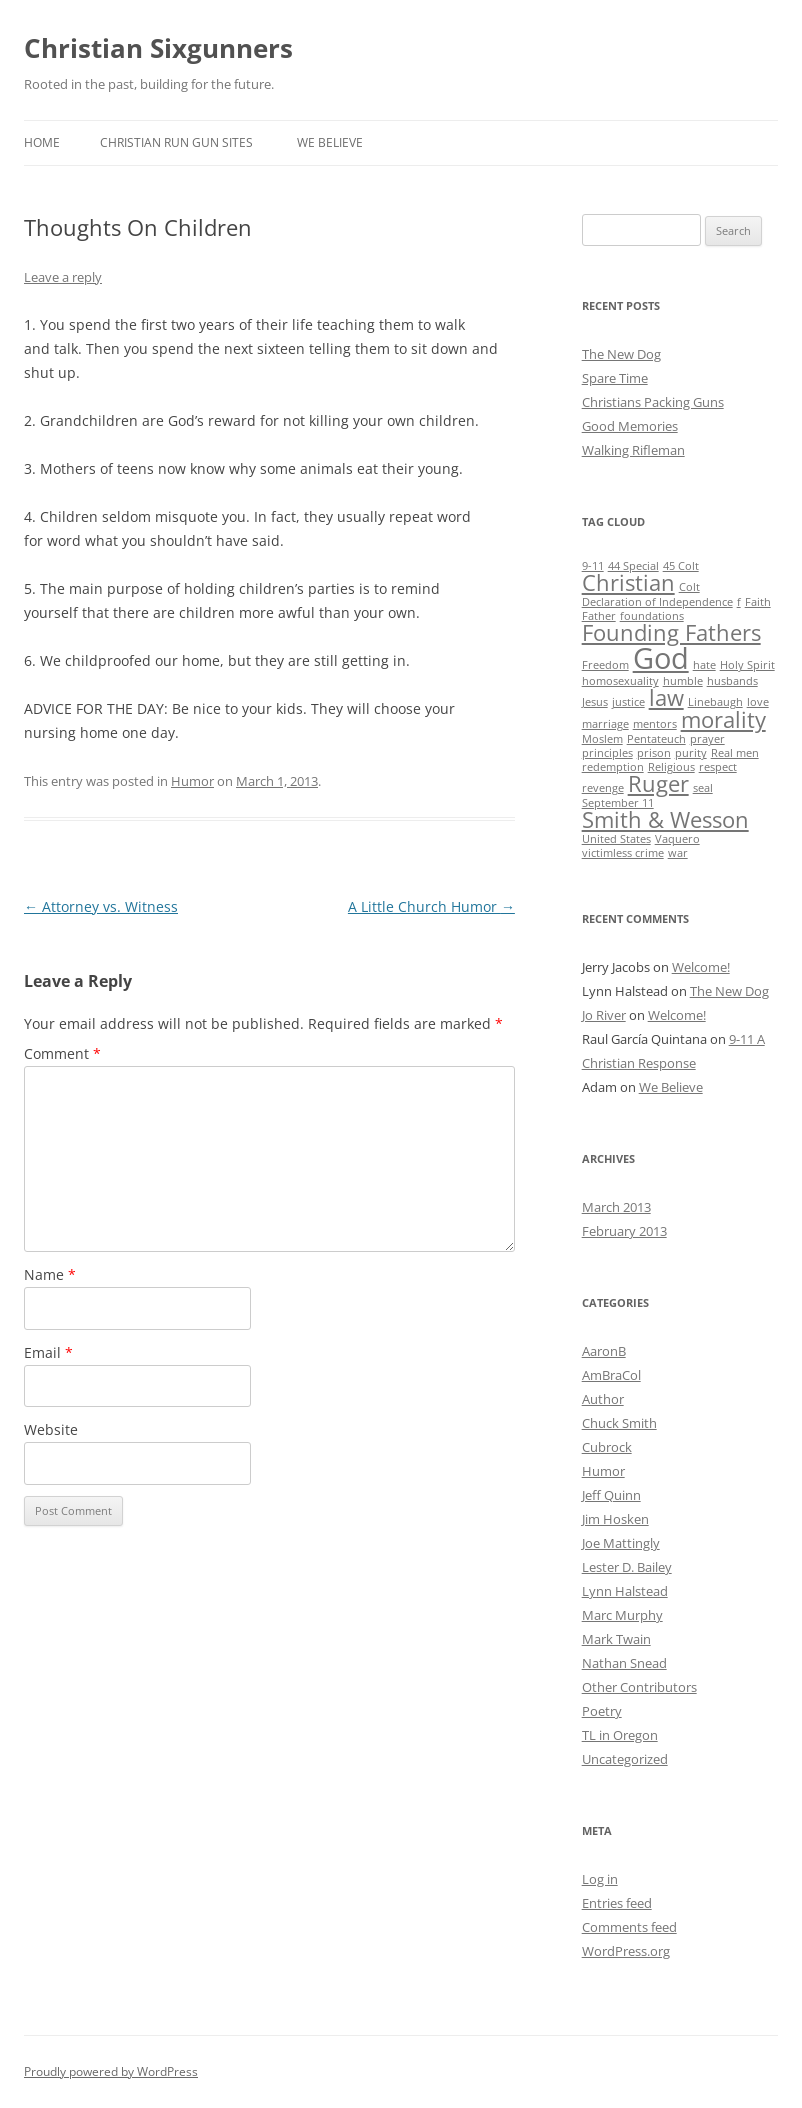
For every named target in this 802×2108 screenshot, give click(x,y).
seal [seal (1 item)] (703, 788)
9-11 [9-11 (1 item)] (593, 566)
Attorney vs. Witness (101, 906)
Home (42, 142)
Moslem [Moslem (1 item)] (602, 739)
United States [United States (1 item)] (616, 839)
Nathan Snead (624, 1663)
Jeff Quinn (611, 1495)
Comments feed (629, 1927)
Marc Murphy (622, 1615)
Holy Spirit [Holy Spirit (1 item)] (747, 665)
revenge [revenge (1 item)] (603, 788)
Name (50, 1274)
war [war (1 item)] (678, 853)
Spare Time (615, 378)
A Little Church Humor (431, 906)
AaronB (604, 1351)
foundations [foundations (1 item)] (652, 616)
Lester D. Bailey (627, 1567)
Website (51, 1429)
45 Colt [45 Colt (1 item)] (681, 566)
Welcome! (701, 967)
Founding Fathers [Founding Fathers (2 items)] (671, 632)
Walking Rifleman (633, 450)
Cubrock (607, 1447)
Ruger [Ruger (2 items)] (658, 783)
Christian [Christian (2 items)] (628, 582)
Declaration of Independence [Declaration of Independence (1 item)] (657, 602)
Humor (192, 781)
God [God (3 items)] (661, 658)
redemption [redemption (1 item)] (613, 767)
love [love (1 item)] (758, 702)
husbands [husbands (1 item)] (732, 681)
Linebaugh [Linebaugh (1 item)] (715, 702)
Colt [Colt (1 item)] (689, 587)
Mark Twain (616, 1639)
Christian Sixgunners (158, 48)
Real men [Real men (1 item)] (735, 753)
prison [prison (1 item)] (654, 753)
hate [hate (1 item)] (704, 665)
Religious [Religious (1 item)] (671, 767)
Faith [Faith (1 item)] (758, 602)
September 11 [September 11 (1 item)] (618, 803)
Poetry (602, 1711)
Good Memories (630, 426)
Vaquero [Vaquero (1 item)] (677, 839)
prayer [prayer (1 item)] (707, 739)
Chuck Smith (619, 1423)
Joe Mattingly (621, 1543)
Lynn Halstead (625, 1591)
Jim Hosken (615, 1519)
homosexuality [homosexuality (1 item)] (620, 681)
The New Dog (621, 354)
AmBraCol (611, 1375)
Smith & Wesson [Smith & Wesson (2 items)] (665, 819)
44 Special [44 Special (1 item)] (633, 566)
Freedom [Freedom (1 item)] (605, 665)
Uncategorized (625, 1759)
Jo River (604, 1015)
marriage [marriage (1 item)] (605, 724)
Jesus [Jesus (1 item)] (595, 702)
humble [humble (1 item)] (683, 681)
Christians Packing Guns (653, 402)
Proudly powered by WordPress (111, 2071)
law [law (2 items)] (666, 697)
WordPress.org (626, 1951)
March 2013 (616, 1207)
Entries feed (617, 1903)
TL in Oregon (620, 1735)
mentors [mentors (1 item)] (655, 724)
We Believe (330, 142)
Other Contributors (639, 1687)
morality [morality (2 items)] (723, 719)
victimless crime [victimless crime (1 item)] (623, 853)
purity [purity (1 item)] (691, 753)
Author (603, 1399)
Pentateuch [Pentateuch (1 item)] (656, 739)
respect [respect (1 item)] (718, 767)
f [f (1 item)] (739, 602)
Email (48, 1352)
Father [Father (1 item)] (599, 616)
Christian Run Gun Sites (176, 142)
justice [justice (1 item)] (628, 702)
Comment (62, 1053)
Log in (600, 1879)
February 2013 (624, 1231)
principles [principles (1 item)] (607, 753)
